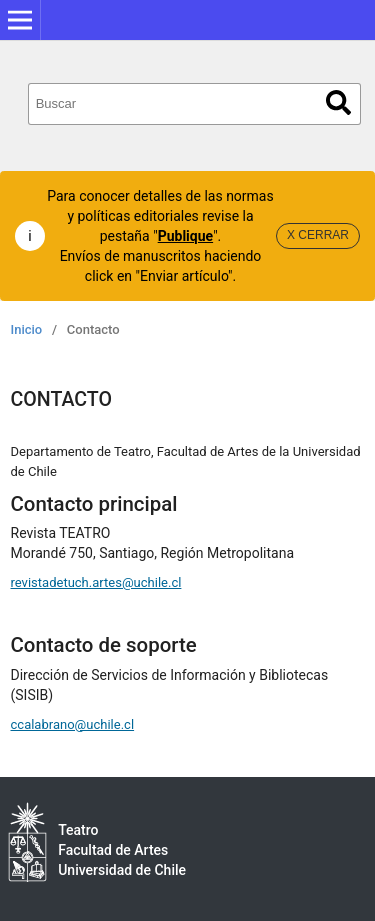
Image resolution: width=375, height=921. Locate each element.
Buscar (338, 102)
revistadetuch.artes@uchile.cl (96, 582)
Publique (185, 236)
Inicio (27, 329)
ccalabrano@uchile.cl (73, 724)
